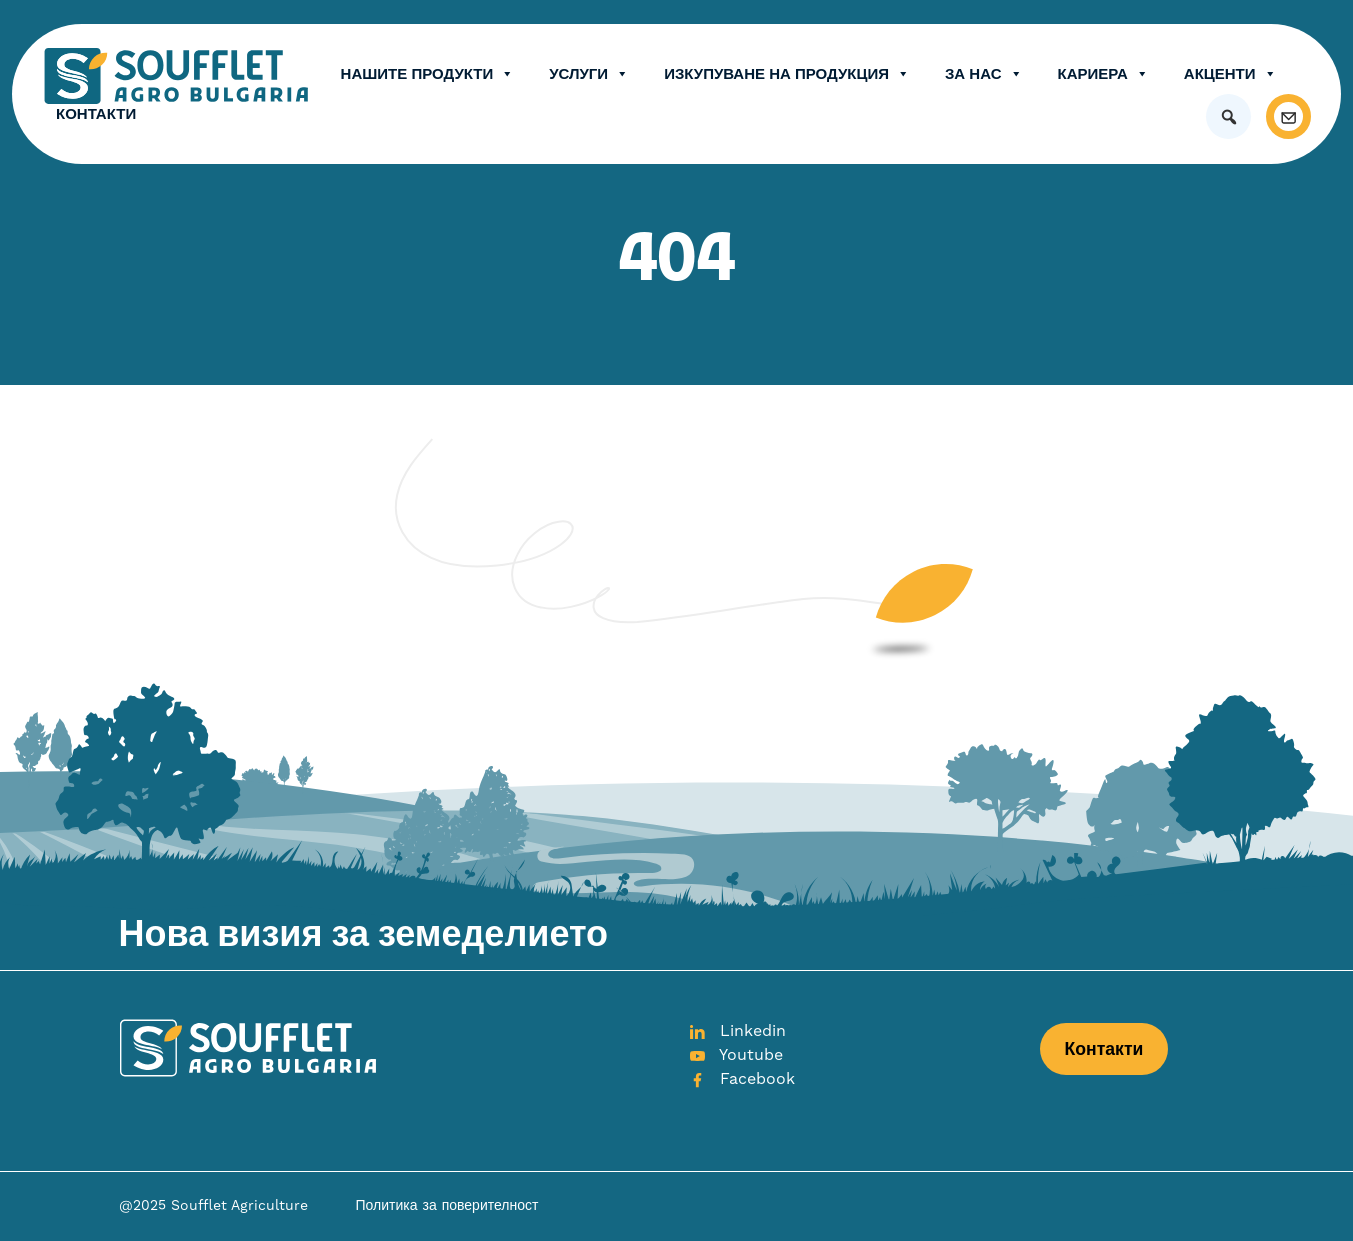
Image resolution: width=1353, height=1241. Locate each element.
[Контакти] (1288, 116)
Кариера (1103, 74)
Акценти (1230, 74)
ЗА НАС (984, 74)
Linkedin (737, 1031)
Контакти (96, 113)
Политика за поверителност (447, 1206)
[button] (1228, 116)
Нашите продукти (428, 74)
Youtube (736, 1055)
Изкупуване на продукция (787, 74)
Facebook (742, 1079)
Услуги (589, 74)
